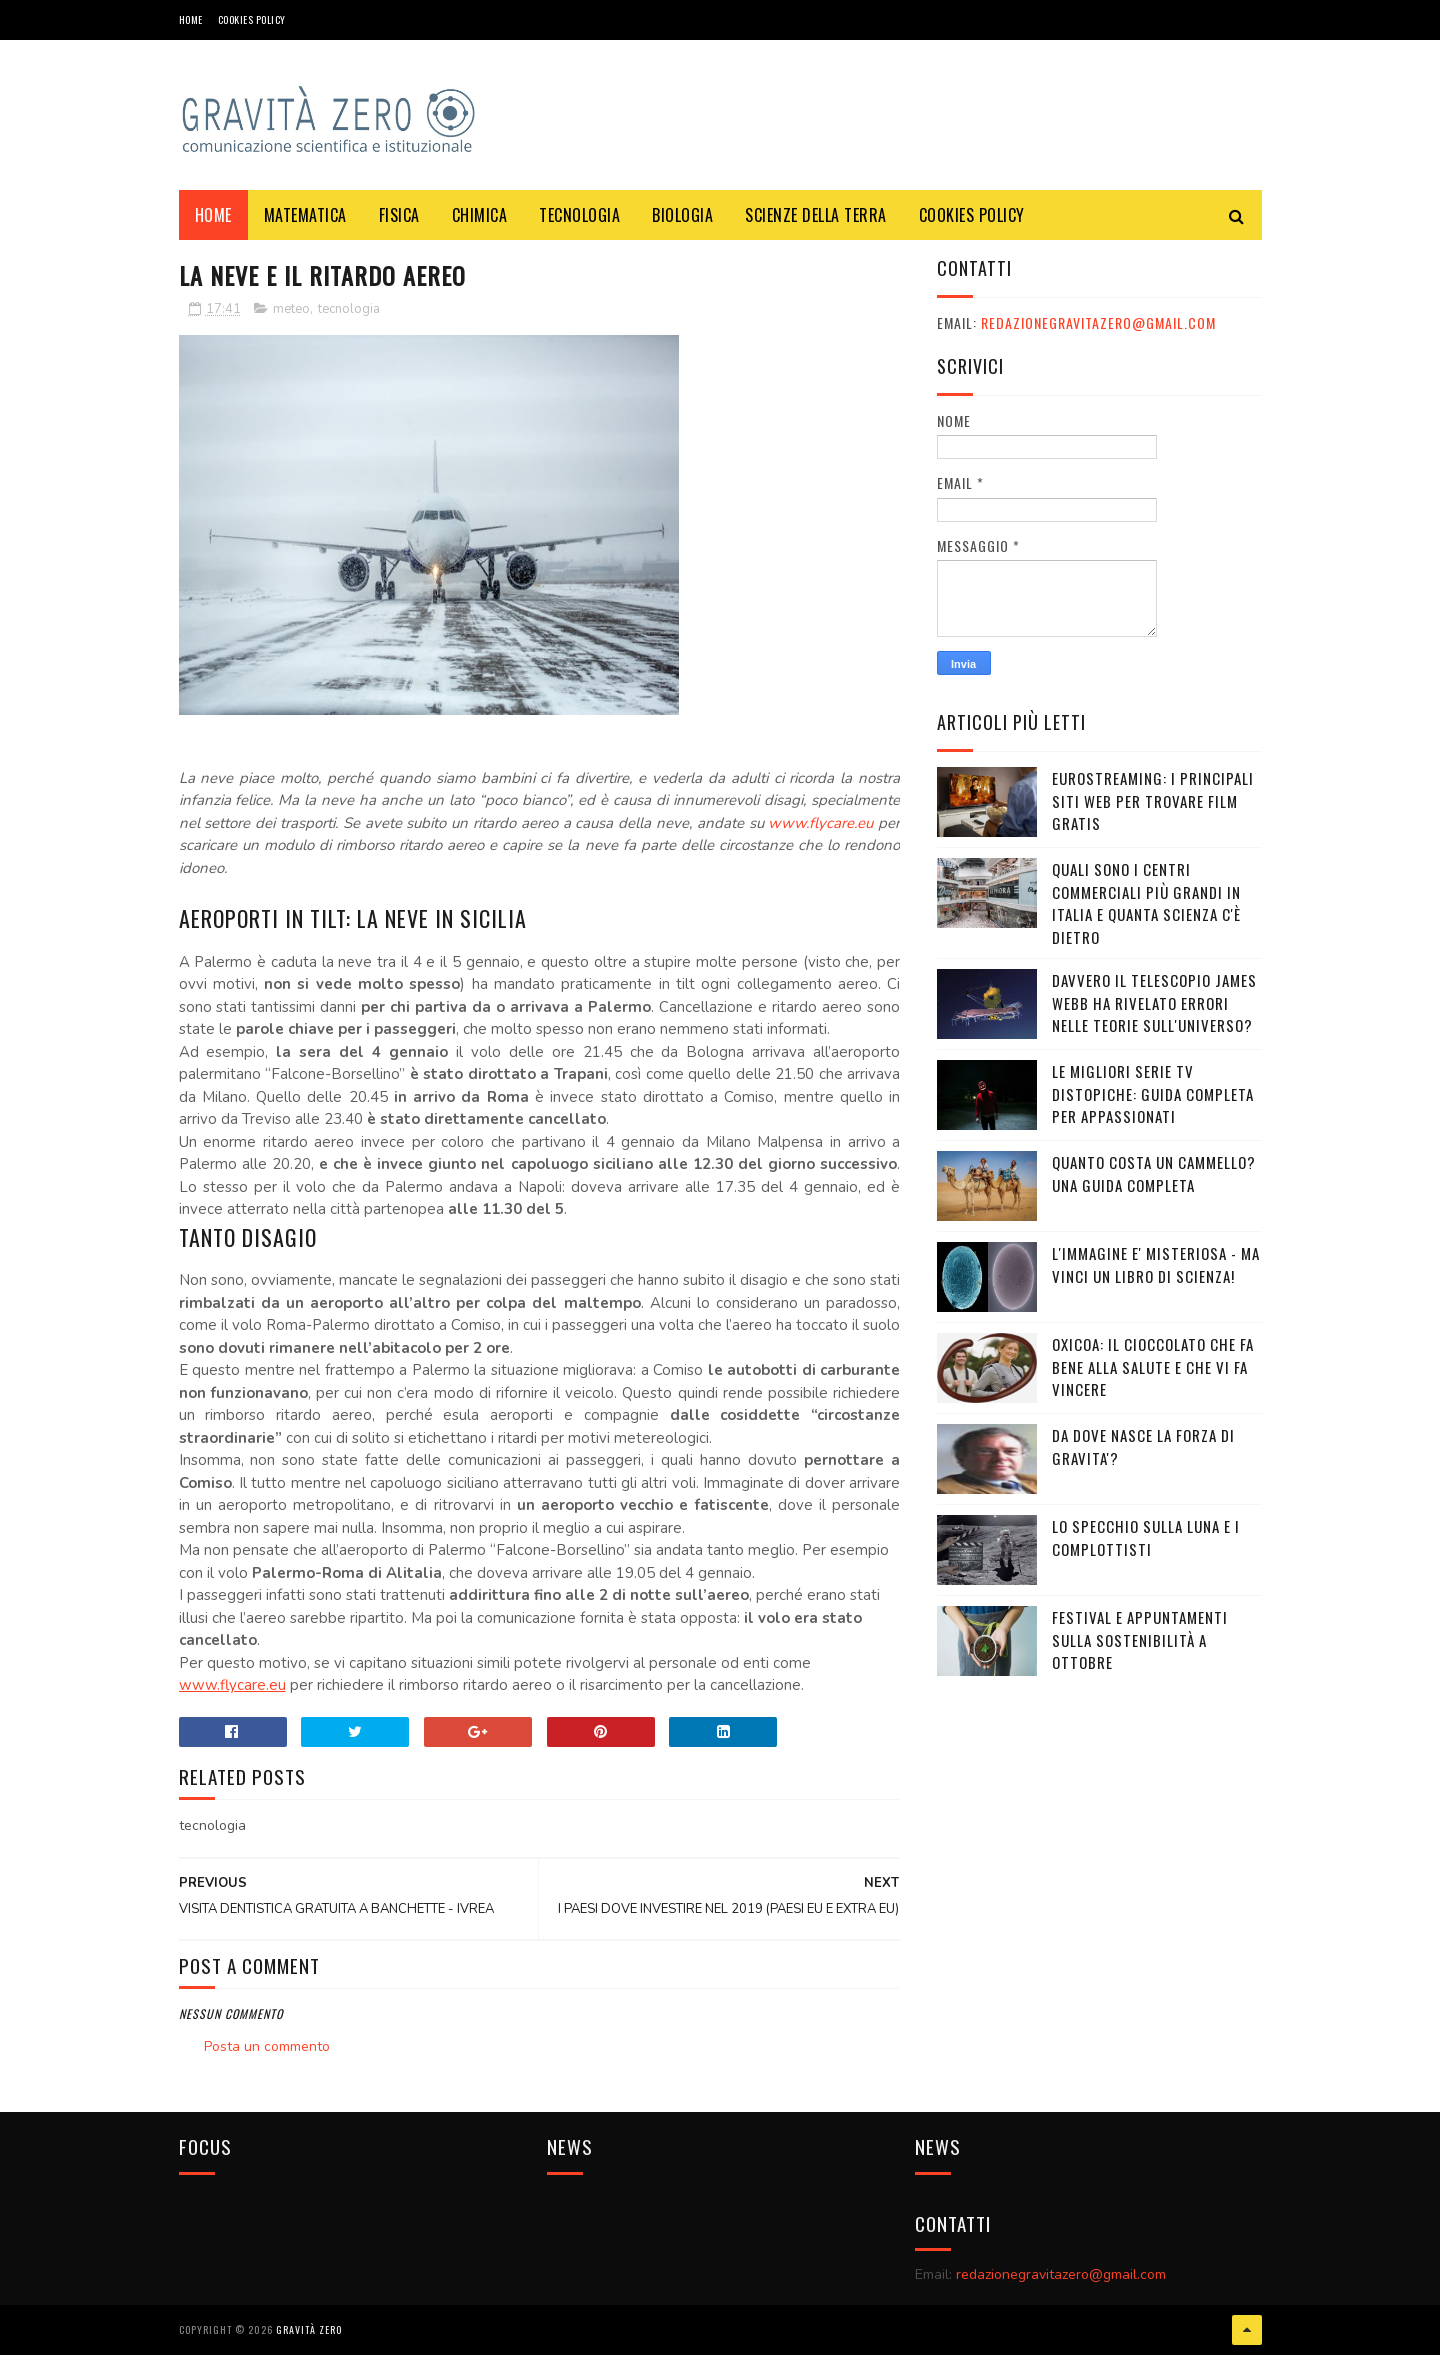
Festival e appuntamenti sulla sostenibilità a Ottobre (1140, 1639)
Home (191, 19)
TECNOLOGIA (579, 215)
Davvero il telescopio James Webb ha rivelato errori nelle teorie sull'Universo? (1154, 1002)
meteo (291, 309)
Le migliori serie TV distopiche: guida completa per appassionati (1153, 1093)
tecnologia (349, 309)
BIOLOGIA (682, 215)
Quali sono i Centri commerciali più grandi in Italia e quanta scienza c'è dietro (1146, 903)
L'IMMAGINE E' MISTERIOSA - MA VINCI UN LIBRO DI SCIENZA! (1156, 1264)
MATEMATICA (305, 215)
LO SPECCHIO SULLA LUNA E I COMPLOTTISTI (1146, 1537)
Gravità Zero (309, 2329)
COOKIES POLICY (252, 19)
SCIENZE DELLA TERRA (816, 215)
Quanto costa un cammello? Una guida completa (1154, 1173)
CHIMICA (480, 215)
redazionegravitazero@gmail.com (1098, 322)
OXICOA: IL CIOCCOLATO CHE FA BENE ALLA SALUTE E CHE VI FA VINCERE (1153, 1366)
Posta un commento (267, 2046)
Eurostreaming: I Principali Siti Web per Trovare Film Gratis (1153, 800)
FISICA (399, 215)
